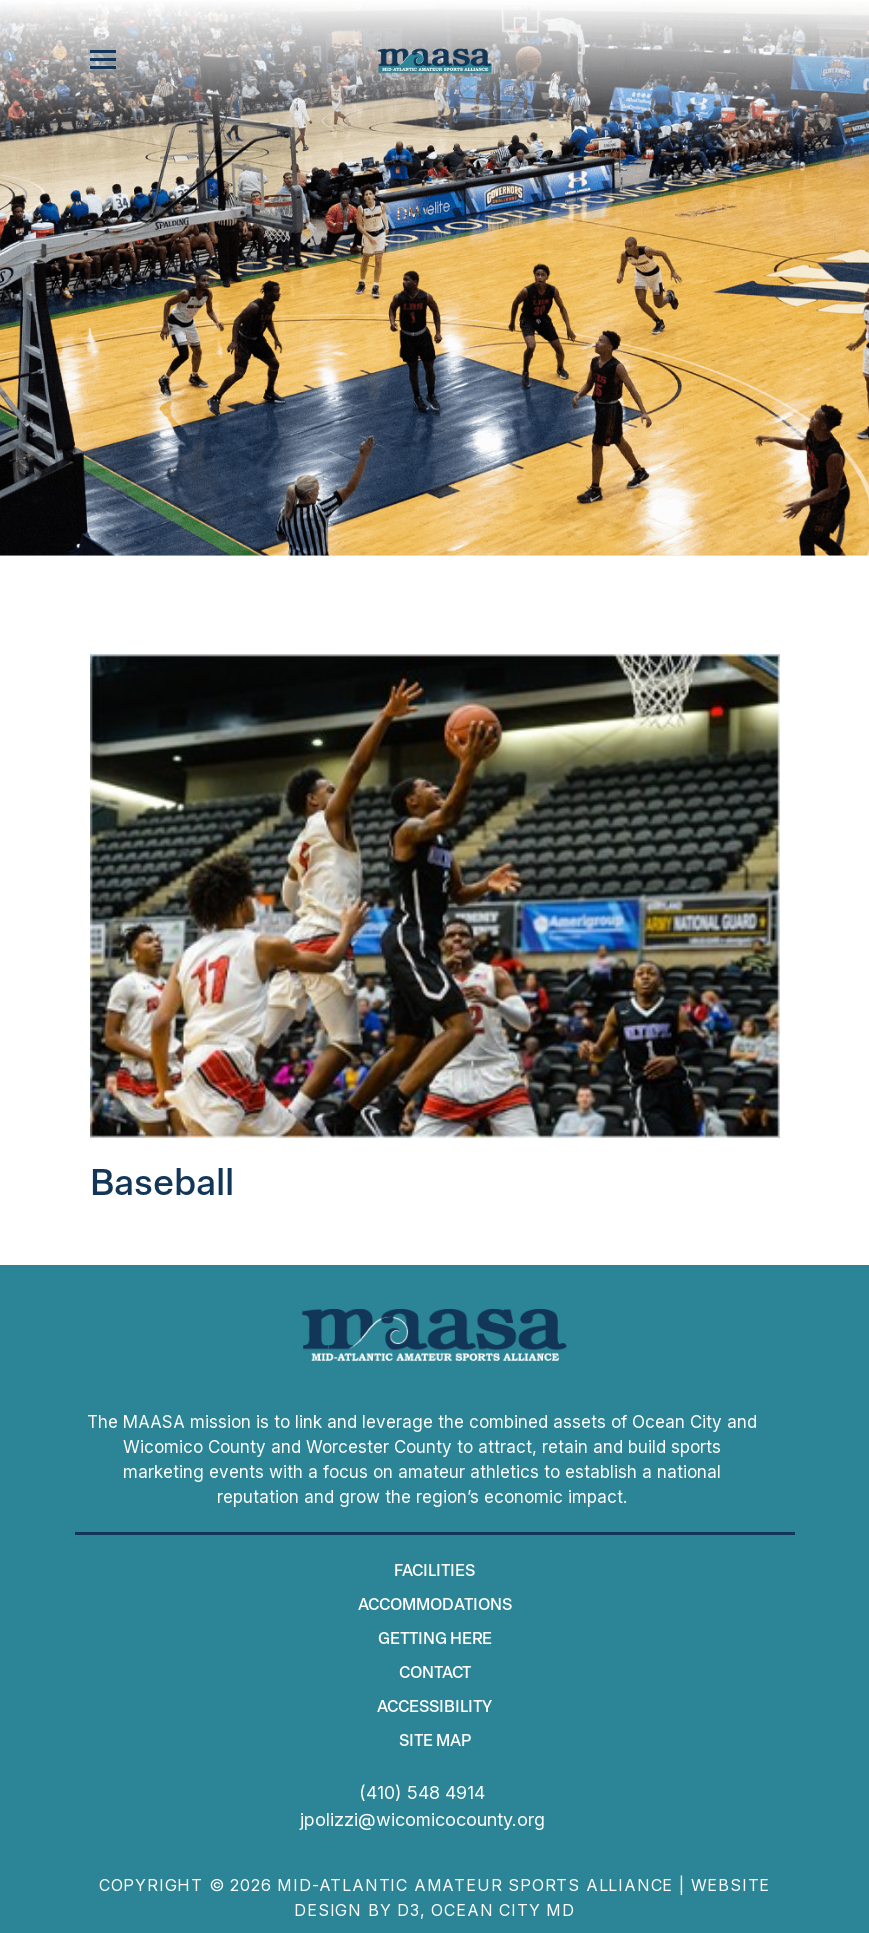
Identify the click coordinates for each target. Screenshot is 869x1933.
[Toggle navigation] (103, 60)
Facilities (434, 1572)
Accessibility (434, 1708)
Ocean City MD (502, 1910)
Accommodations (435, 1606)
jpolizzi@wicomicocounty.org (422, 1819)
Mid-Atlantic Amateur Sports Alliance (475, 1885)
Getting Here (435, 1640)
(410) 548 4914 (422, 1792)
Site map (435, 1742)
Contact (435, 1674)
